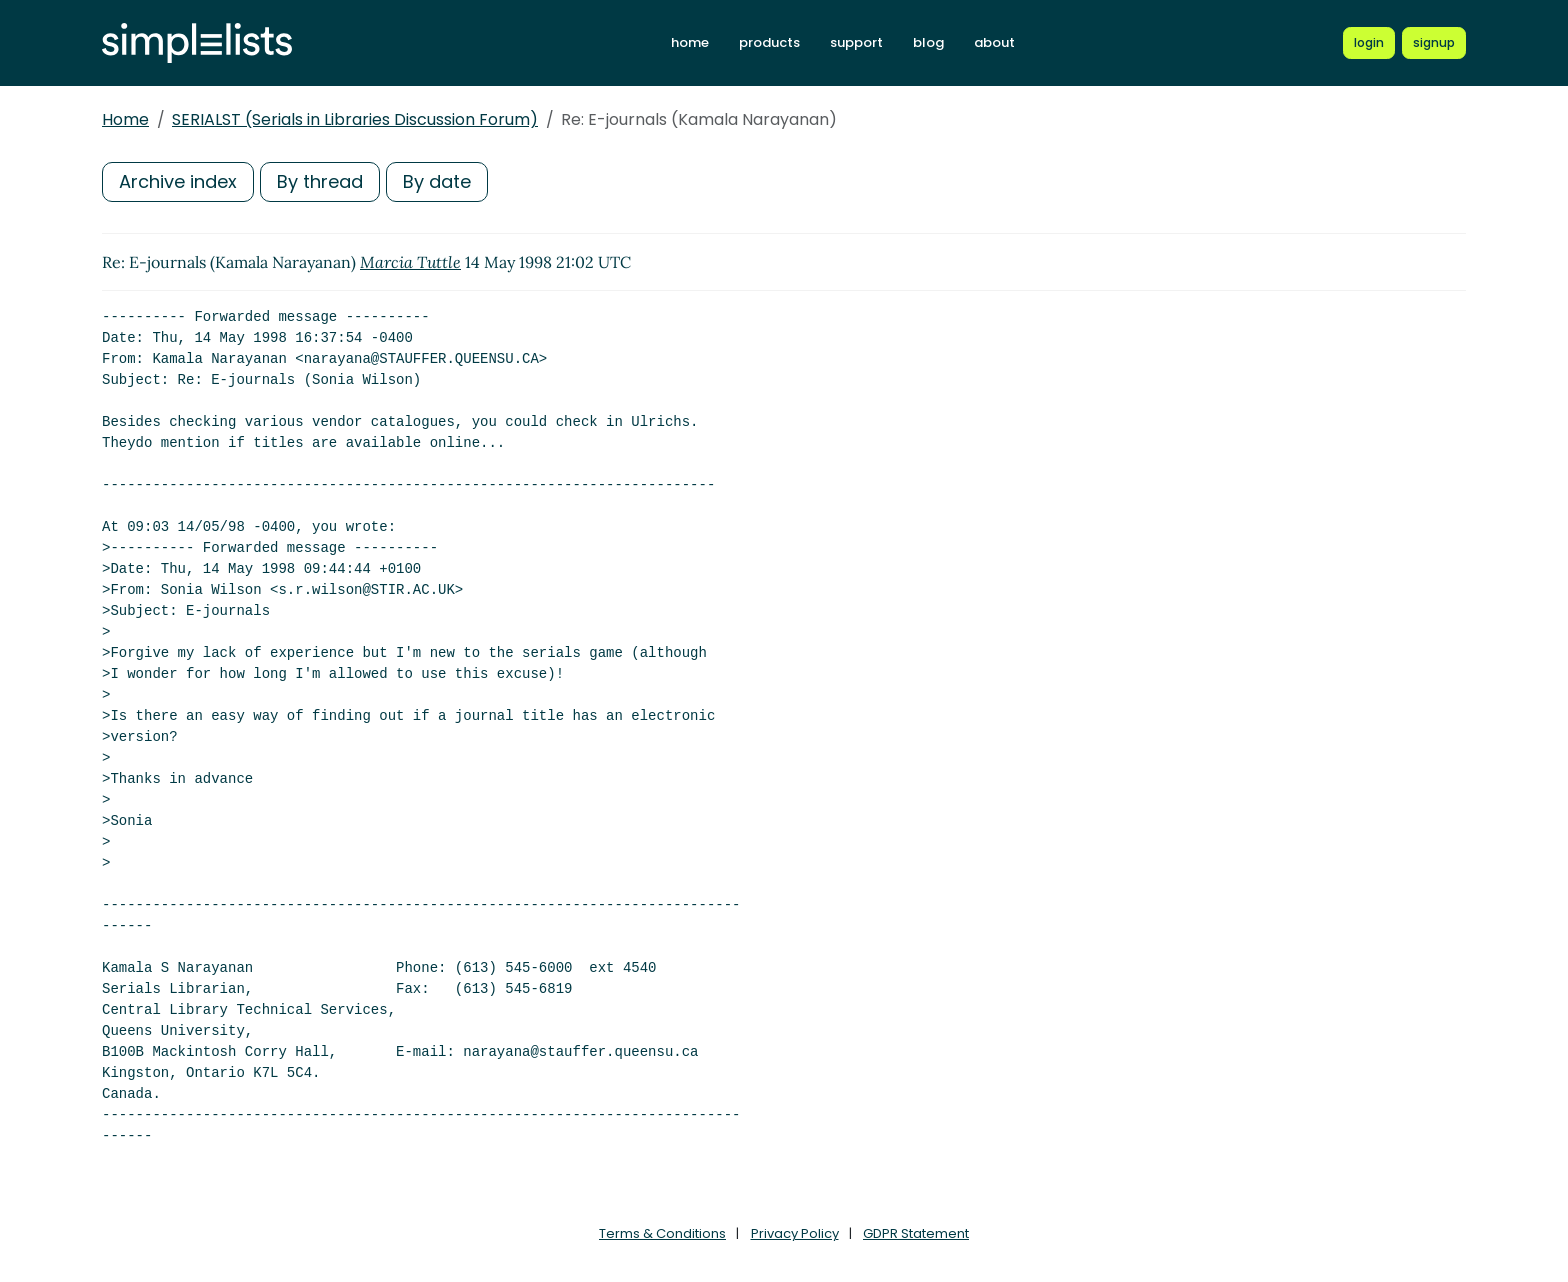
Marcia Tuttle (410, 262)
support (856, 42)
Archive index (178, 181)
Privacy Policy (795, 1233)
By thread (320, 181)
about (994, 42)
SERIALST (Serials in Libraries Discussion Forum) (355, 119)
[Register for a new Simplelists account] (1434, 43)
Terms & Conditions (662, 1233)
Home (125, 119)
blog (928, 42)
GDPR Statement (916, 1233)
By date (437, 181)
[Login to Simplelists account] (1369, 43)
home (690, 42)
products (769, 42)
